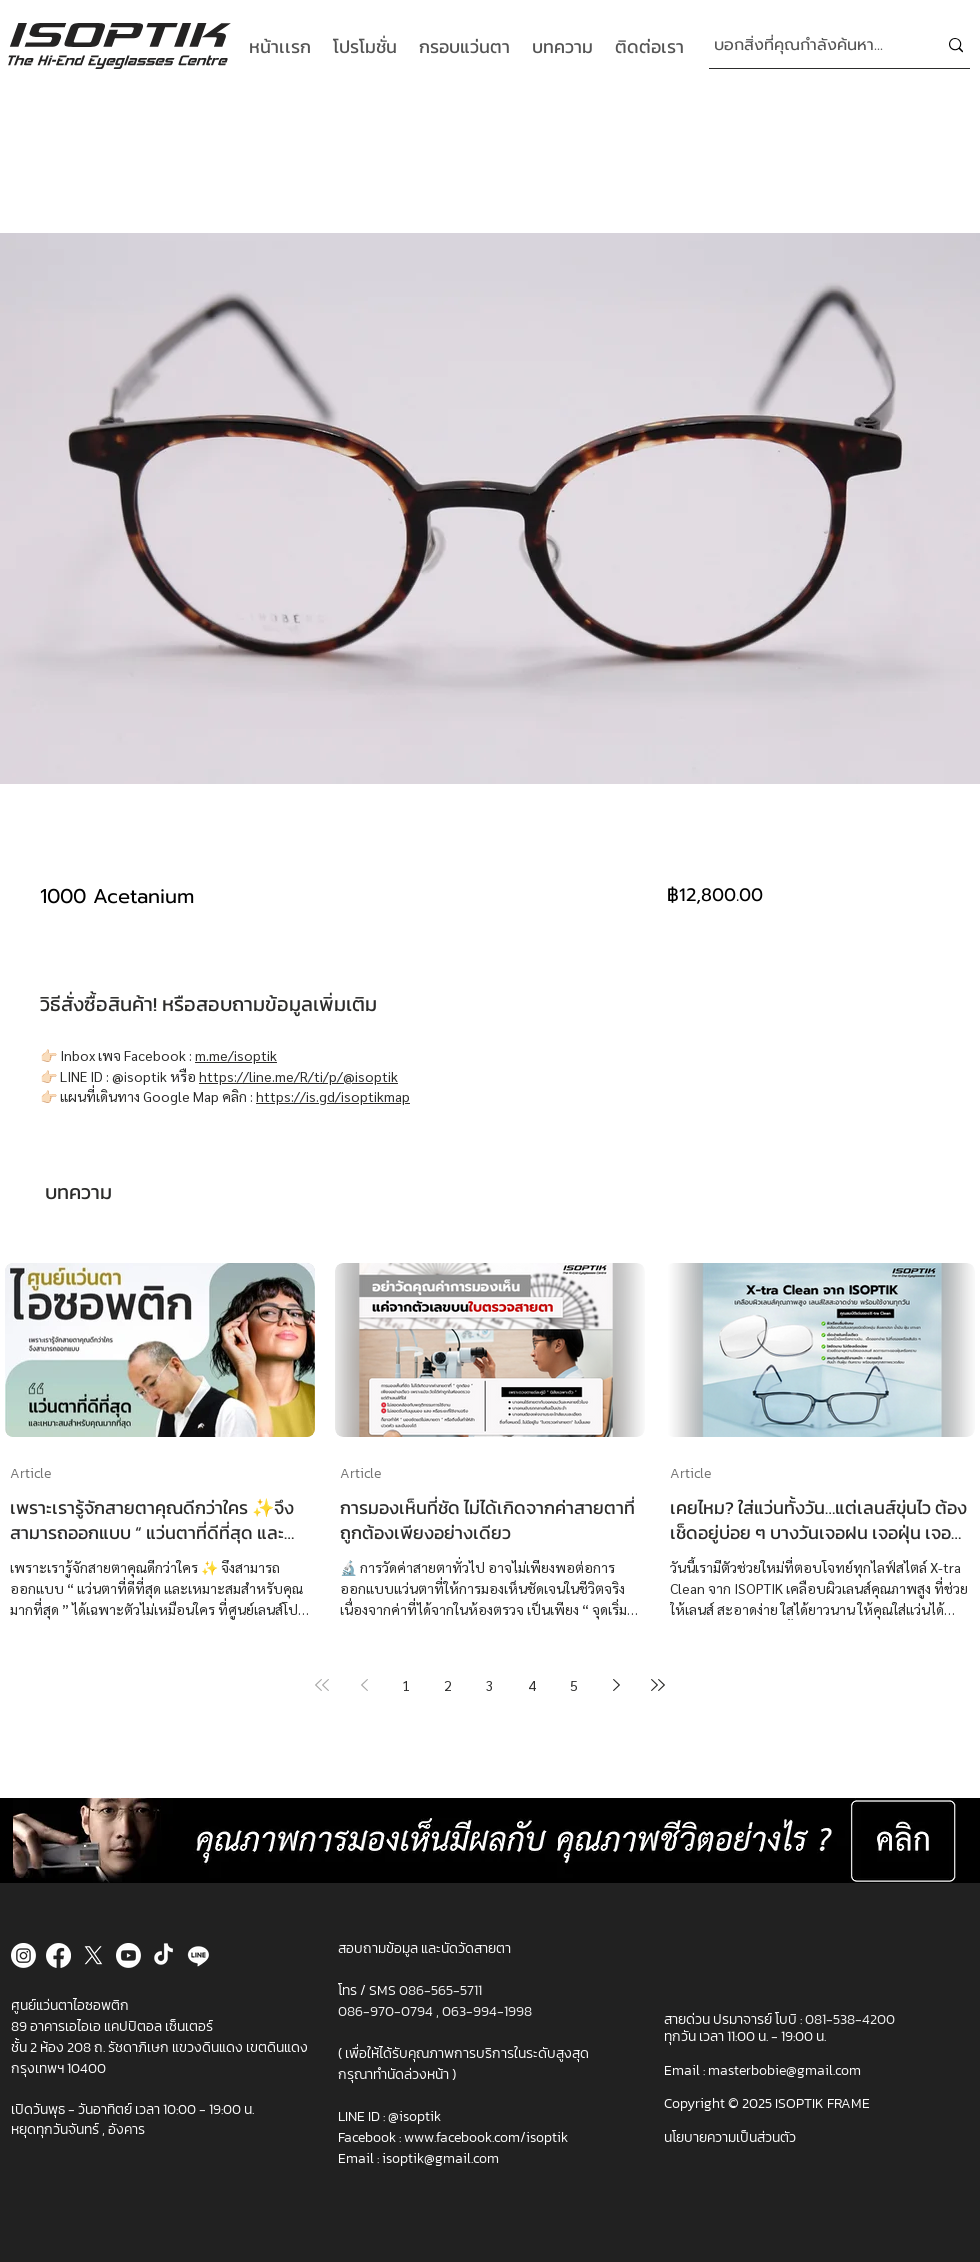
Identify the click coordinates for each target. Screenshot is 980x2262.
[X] (93, 1955)
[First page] (322, 1685)
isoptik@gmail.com (440, 2158)
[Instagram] (23, 1955)
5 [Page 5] (574, 1685)
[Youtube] (128, 1955)
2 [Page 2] (448, 1685)
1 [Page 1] (406, 1685)
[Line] (198, 1955)
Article (30, 1473)
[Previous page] (364, 1685)
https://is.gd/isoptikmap (333, 1096)
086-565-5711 (440, 1990)
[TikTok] (163, 1955)
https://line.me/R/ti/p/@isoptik (298, 1076)
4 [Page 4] (532, 1685)
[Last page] (658, 1685)
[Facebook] (58, 1955)
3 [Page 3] (490, 1685)
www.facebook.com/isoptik (486, 2137)
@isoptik (414, 2116)
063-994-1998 (487, 2011)
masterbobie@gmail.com (784, 2070)
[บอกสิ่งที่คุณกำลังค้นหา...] (810, 45)
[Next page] (616, 1685)
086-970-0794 (387, 2011)
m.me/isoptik (236, 1055)
